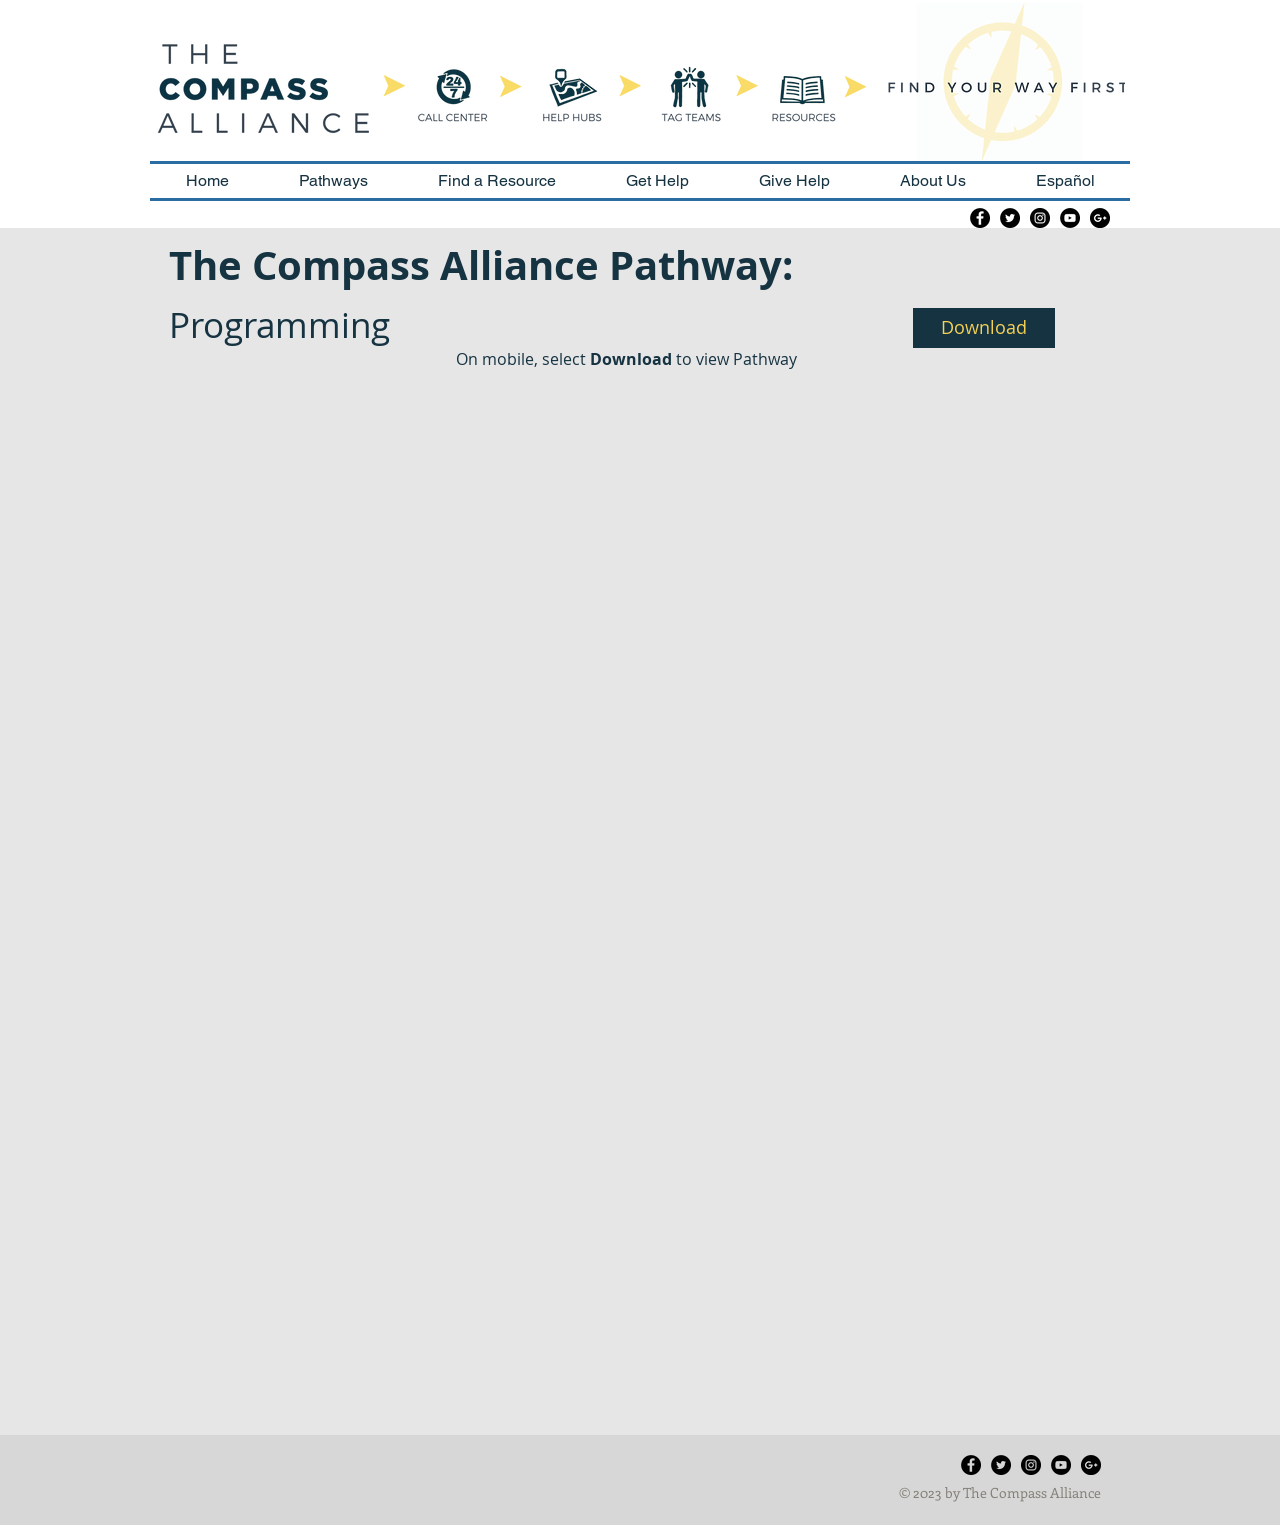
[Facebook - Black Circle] (980, 218)
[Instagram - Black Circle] (1040, 218)
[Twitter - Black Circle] (1010, 218)
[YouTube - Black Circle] (1070, 218)
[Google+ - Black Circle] (1100, 218)
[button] (984, 328)
